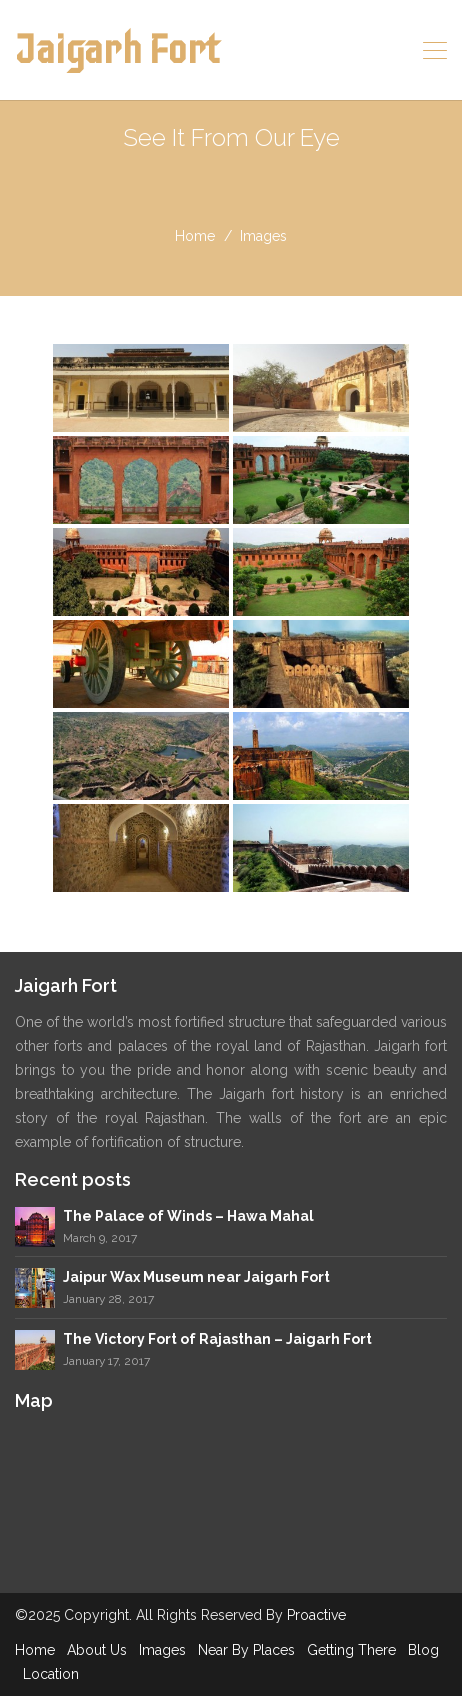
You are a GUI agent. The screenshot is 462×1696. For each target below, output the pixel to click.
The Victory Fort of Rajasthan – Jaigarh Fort (217, 1339)
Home (35, 1650)
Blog (423, 1650)
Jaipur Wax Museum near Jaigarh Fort (196, 1277)
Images (162, 1650)
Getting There (351, 1650)
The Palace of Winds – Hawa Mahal (188, 1216)
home (195, 236)
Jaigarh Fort (117, 50)
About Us (97, 1650)
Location (51, 1674)
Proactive (316, 1615)
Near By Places (246, 1650)
